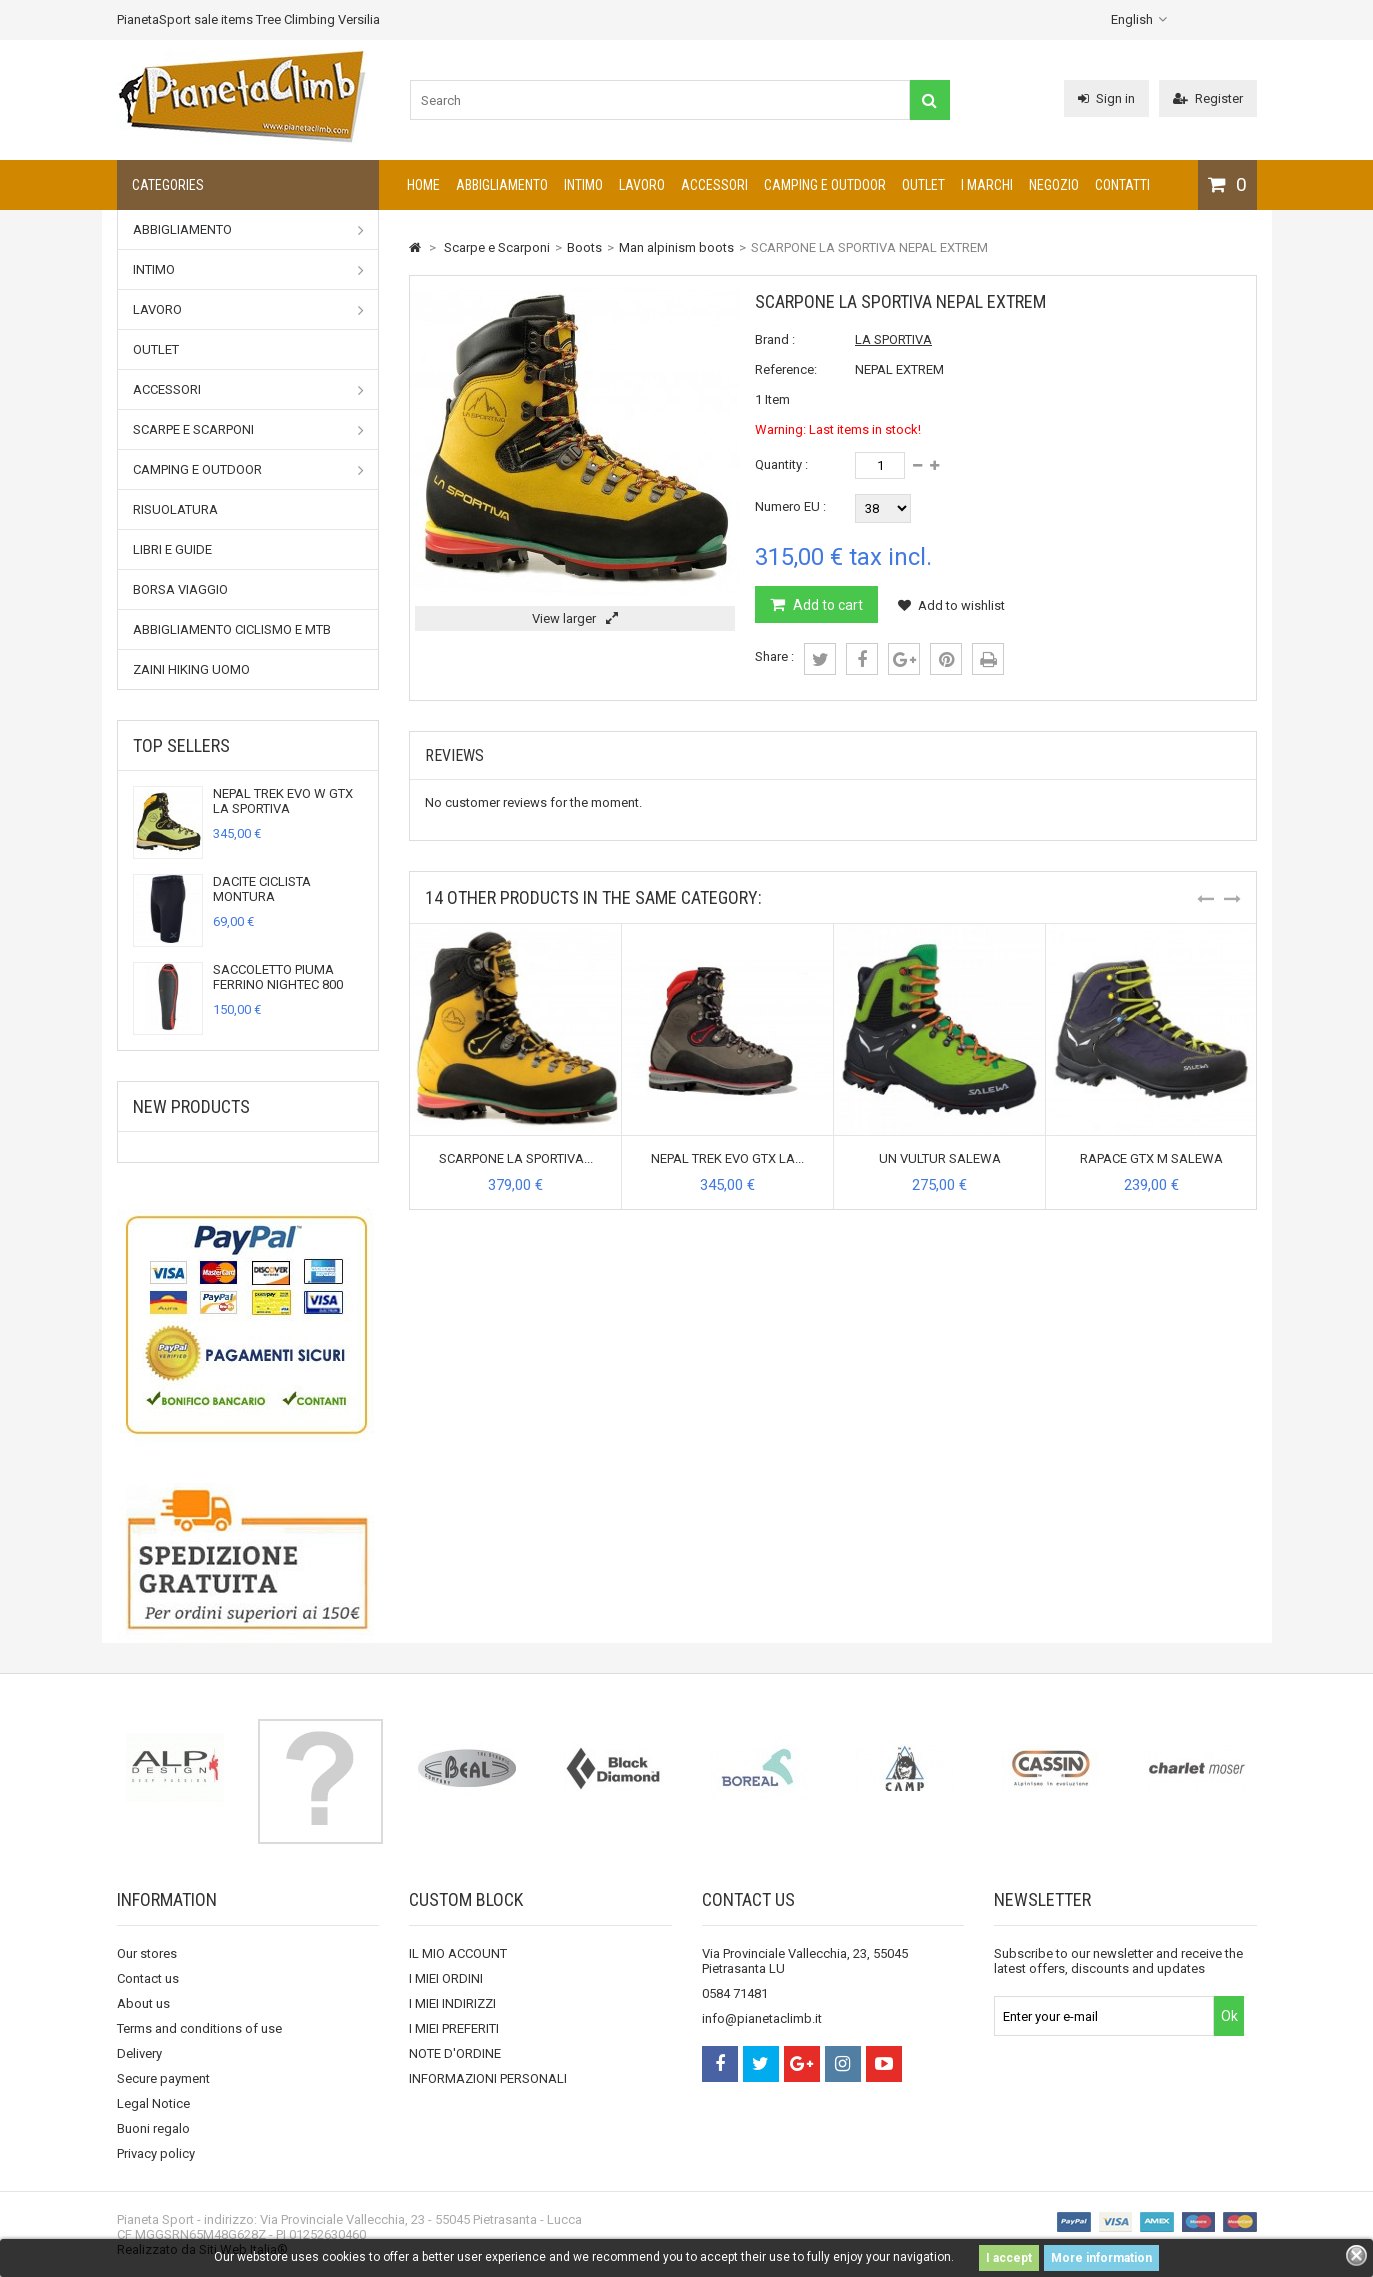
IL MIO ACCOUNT (458, 1953)
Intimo (583, 185)
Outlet (923, 185)
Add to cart (826, 605)
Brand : (775, 339)
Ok (1229, 2016)
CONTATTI (1122, 185)
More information (1101, 2258)
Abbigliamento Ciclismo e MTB (232, 629)
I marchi (987, 185)
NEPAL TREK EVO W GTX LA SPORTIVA (283, 801)
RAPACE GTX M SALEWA (1151, 1158)
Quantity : (781, 464)
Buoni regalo (153, 2128)
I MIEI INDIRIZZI (452, 2003)
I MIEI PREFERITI (454, 2028)
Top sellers (181, 745)
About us (143, 2003)
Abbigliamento (502, 185)
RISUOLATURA (175, 509)
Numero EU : (790, 506)
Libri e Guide (172, 549)
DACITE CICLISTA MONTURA (262, 889)
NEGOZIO (1054, 185)
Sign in (1106, 98)
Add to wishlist (951, 605)
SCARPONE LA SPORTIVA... (516, 1158)
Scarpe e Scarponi (249, 430)
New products (191, 1106)
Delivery (139, 2053)
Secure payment (163, 2078)
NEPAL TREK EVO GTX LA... (727, 1158)
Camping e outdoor (825, 185)
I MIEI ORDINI (446, 1978)
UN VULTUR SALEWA (940, 1158)
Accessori (714, 185)
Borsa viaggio (180, 589)
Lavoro (642, 185)
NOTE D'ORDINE (455, 2053)
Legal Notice (153, 2103)
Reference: (786, 369)
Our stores (147, 1953)
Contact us (148, 1978)
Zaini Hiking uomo (191, 669)
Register (1208, 98)
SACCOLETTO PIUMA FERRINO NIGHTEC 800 (278, 977)
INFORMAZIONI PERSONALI (488, 2078)
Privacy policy (156, 2153)
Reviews (454, 755)
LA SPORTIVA (893, 339)
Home (423, 185)
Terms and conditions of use (199, 2028)
